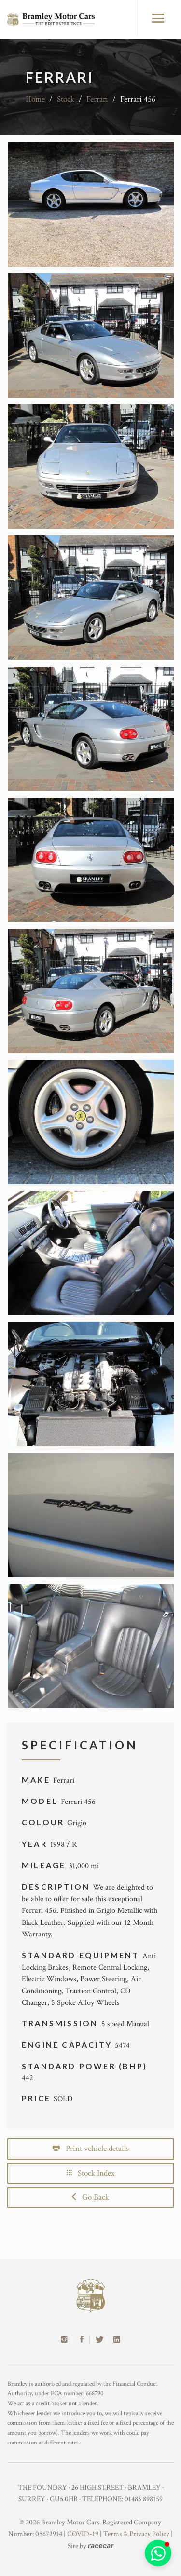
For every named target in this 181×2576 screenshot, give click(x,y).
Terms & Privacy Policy (136, 2533)
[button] (158, 2553)
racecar (100, 2545)
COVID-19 (82, 2533)
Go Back (90, 2197)
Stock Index (91, 2173)
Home (35, 99)
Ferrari (97, 99)
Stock (65, 99)
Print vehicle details (91, 2148)
